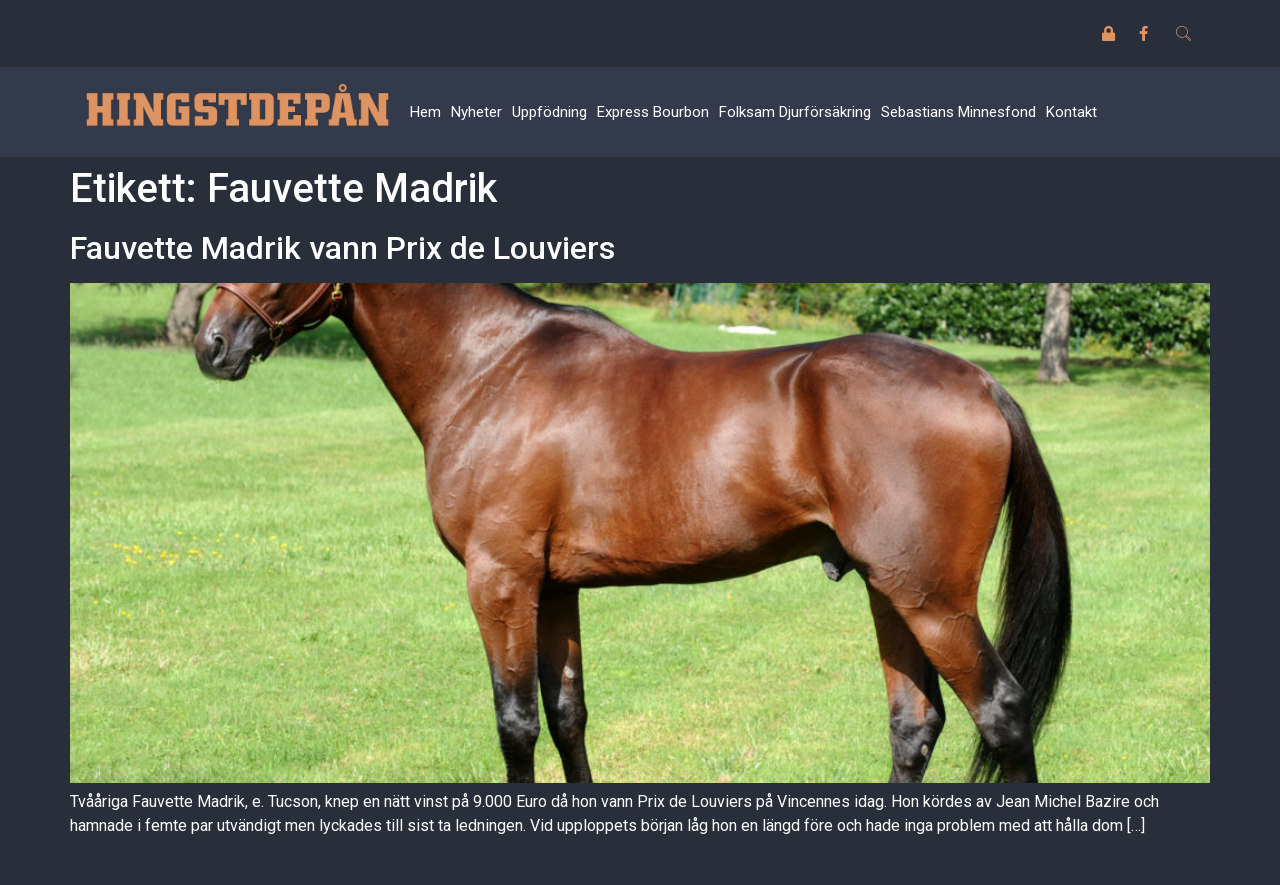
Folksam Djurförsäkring (795, 112)
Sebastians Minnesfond (958, 112)
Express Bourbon (653, 112)
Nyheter (476, 112)
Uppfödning (549, 112)
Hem (425, 112)
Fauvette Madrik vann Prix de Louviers (342, 248)
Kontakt (1071, 112)
